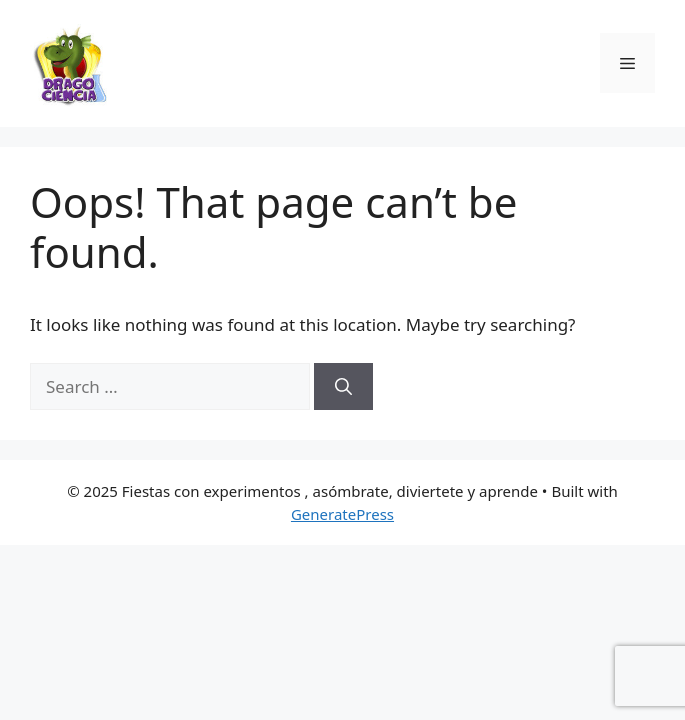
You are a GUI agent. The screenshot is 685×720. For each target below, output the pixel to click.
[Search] (343, 387)
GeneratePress (342, 514)
